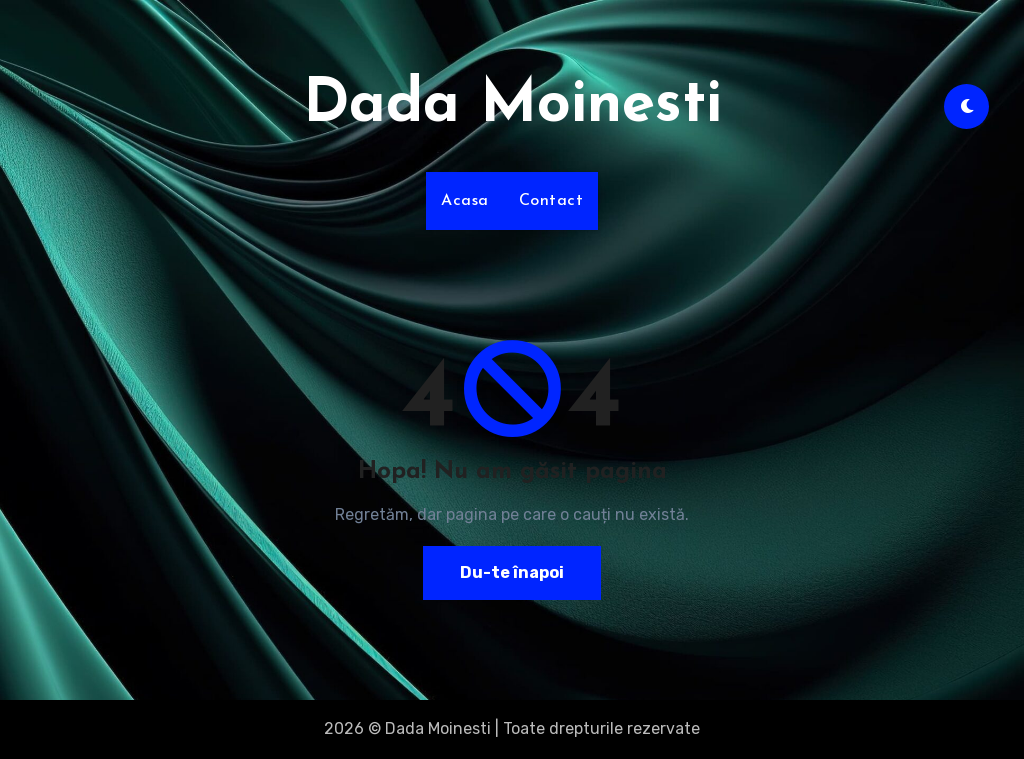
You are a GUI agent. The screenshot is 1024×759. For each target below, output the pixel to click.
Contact (551, 201)
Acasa (465, 201)
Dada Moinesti (512, 106)
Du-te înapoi (512, 572)
